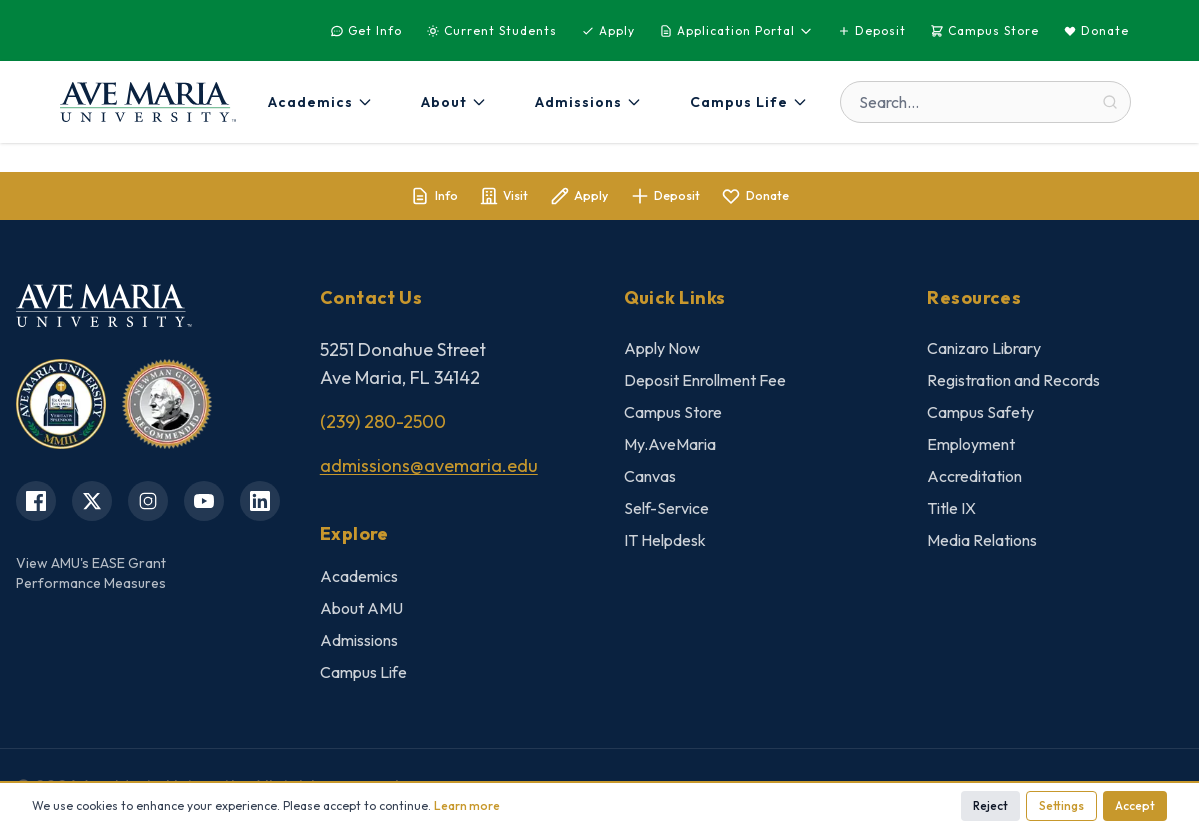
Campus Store (984, 30)
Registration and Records (1013, 384)
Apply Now (662, 352)
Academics (359, 580)
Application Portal (736, 30)
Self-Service (666, 512)
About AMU (361, 612)
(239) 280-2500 (383, 425)
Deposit (871, 30)
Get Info (366, 30)
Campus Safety (980, 416)
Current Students (491, 30)
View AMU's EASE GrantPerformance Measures (91, 576)
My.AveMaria (670, 448)
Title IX (951, 512)
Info (389, 198)
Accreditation (974, 480)
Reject (990, 805)
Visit (481, 198)
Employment (971, 448)
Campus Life (363, 676)
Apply (608, 30)
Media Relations (982, 544)
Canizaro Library (984, 352)
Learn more (467, 805)
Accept (1135, 805)
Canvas (650, 480)
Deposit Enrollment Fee (705, 384)
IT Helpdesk (665, 544)
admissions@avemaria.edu (429, 469)
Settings (1061, 805)
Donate (1096, 30)
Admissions (359, 644)
